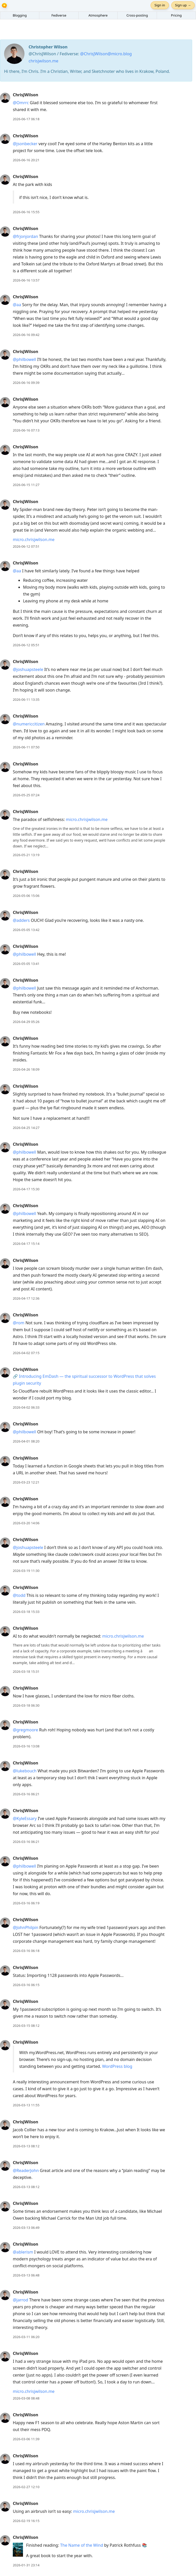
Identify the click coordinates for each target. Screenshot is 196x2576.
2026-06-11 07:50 (26, 747)
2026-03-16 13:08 (26, 1746)
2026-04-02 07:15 (26, 1353)
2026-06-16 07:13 (26, 430)
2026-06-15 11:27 (26, 484)
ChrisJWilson (25, 95)
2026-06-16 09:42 (26, 334)
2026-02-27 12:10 (26, 2487)
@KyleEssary (25, 1818)
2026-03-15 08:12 (26, 2025)
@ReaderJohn (26, 2170)
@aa (17, 304)
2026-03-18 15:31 (26, 1671)
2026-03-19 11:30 (26, 1570)
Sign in (159, 5)
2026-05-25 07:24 (26, 795)
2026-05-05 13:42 (26, 929)
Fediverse (58, 15)
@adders (21, 920)
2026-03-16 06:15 (26, 1984)
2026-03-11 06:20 (26, 2337)
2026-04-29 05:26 (26, 1021)
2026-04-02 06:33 (26, 1407)
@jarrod (20, 2300)
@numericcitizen (29, 724)
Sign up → (183, 5)
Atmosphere (97, 15)
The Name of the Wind (81, 2545)
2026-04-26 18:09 (26, 1069)
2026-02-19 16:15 (26, 2520)
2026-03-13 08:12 (26, 2146)
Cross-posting (137, 15)
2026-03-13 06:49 (26, 2227)
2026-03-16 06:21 (26, 1794)
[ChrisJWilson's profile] (5, 97)
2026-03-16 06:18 (26, 1950)
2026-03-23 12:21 (26, 1482)
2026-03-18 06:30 (26, 1705)
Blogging (20, 15)
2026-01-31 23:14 (26, 2565)
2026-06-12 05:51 (26, 645)
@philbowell (24, 359)
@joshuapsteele (28, 669)
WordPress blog (117, 2066)
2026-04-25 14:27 (26, 1127)
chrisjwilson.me (43, 61)
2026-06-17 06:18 (26, 119)
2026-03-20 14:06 (26, 1523)
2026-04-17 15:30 (26, 1189)
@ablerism (23, 2252)
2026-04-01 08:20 (26, 1441)
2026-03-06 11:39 (26, 2439)
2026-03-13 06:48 (26, 2275)
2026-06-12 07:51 (26, 546)
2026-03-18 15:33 (26, 1611)
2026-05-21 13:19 (26, 855)
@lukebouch (24, 1771)
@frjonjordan (25, 236)
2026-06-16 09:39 (26, 382)
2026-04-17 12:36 (26, 1298)
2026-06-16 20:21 (26, 160)
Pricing (176, 15)
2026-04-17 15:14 (26, 1243)
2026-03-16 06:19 (26, 1903)
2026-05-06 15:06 (26, 895)
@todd (19, 1595)
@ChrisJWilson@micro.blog (106, 54)
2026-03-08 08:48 (26, 2398)
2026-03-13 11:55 (26, 2105)
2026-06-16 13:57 (26, 280)
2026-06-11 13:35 (26, 699)
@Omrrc (21, 102)
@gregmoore (25, 1730)
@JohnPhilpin (25, 1927)
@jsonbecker (25, 143)
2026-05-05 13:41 (26, 963)
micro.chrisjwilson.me (33, 539)
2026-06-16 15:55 (26, 212)
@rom (18, 1323)
